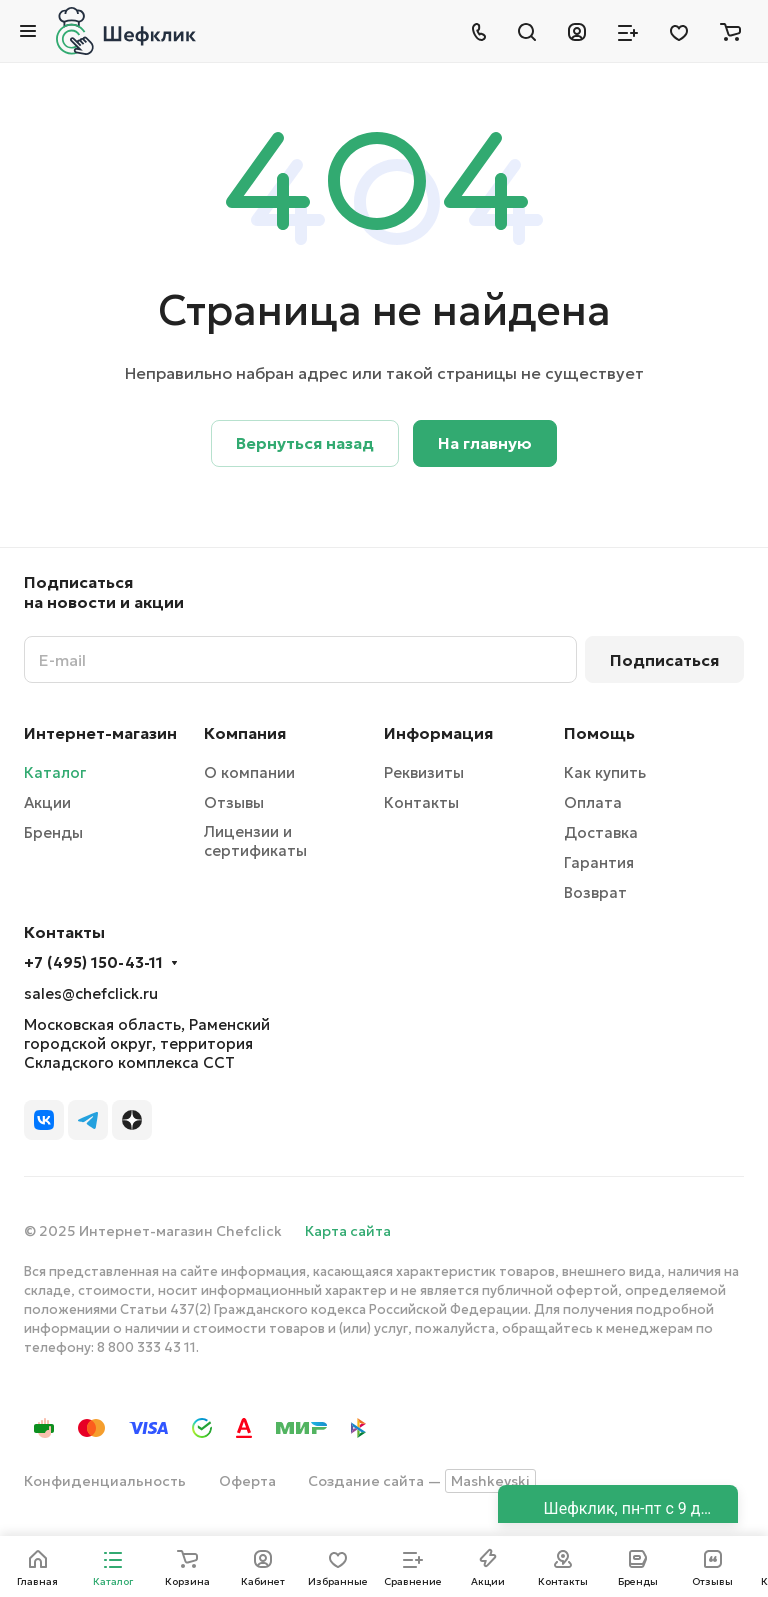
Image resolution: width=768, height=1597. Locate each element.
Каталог (55, 772)
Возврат (595, 892)
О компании (249, 772)
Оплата (593, 802)
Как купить (605, 772)
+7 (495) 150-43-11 (93, 963)
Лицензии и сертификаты (255, 841)
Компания (245, 733)
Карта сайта (348, 1231)
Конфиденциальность (105, 1481)
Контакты (421, 802)
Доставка (601, 832)
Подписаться (664, 660)
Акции (47, 802)
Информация (438, 733)
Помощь (599, 733)
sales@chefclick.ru (91, 993)
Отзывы (234, 802)
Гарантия (599, 862)
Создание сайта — (422, 1481)
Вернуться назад (305, 443)
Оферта (247, 1481)
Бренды (53, 832)
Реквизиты (424, 772)
